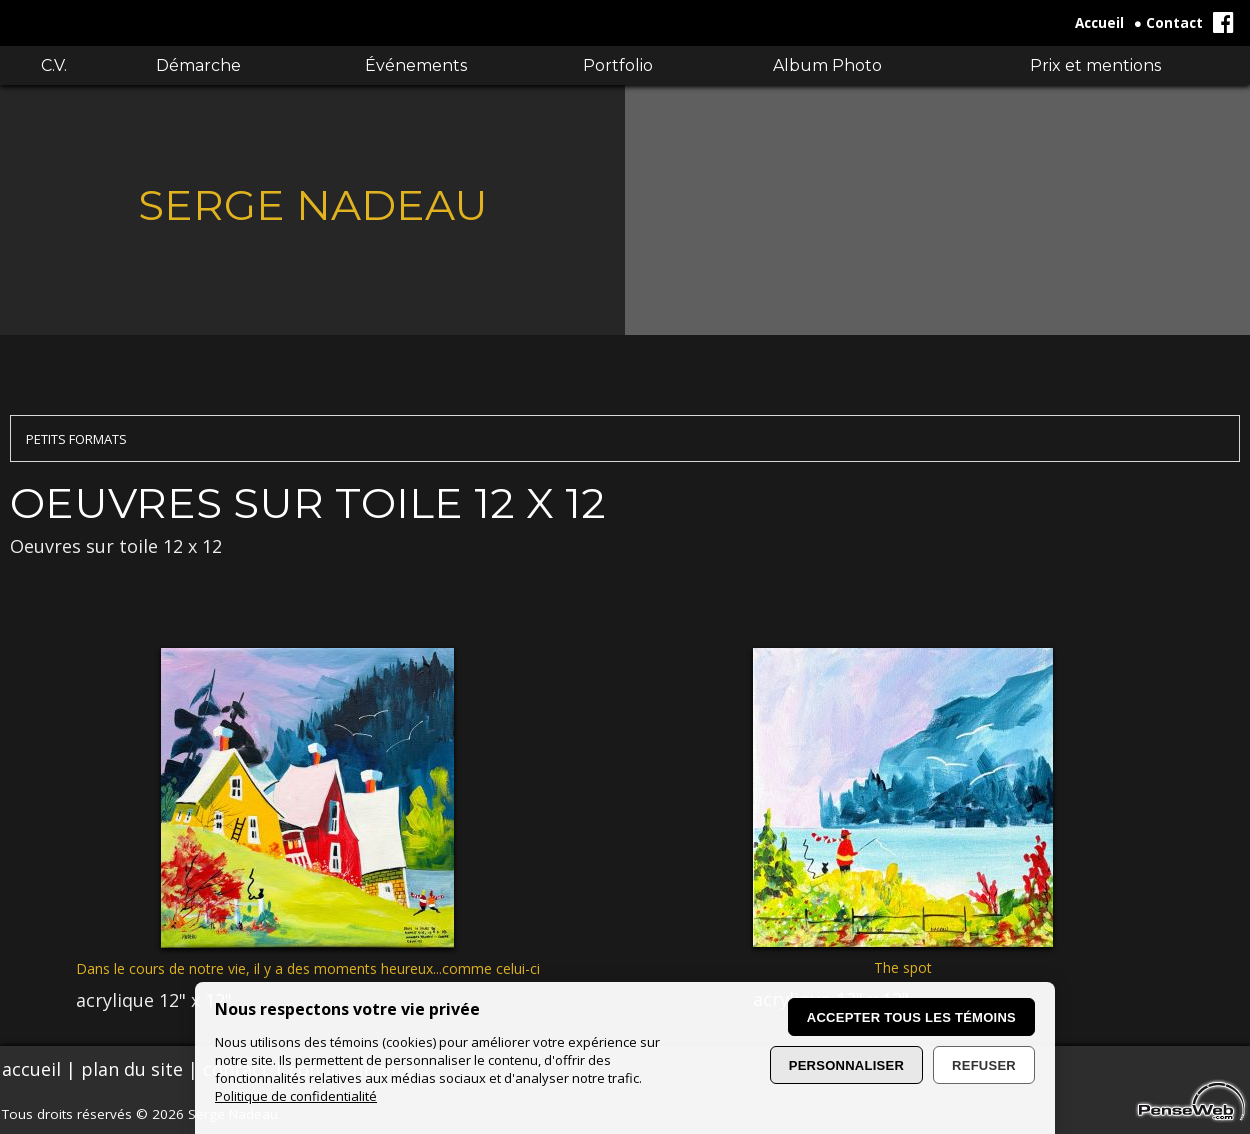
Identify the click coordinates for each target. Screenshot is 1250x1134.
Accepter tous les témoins (911, 1017)
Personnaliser (846, 1065)
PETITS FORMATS (76, 439)
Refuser (984, 1065)
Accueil (1099, 23)
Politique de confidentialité (296, 1096)
